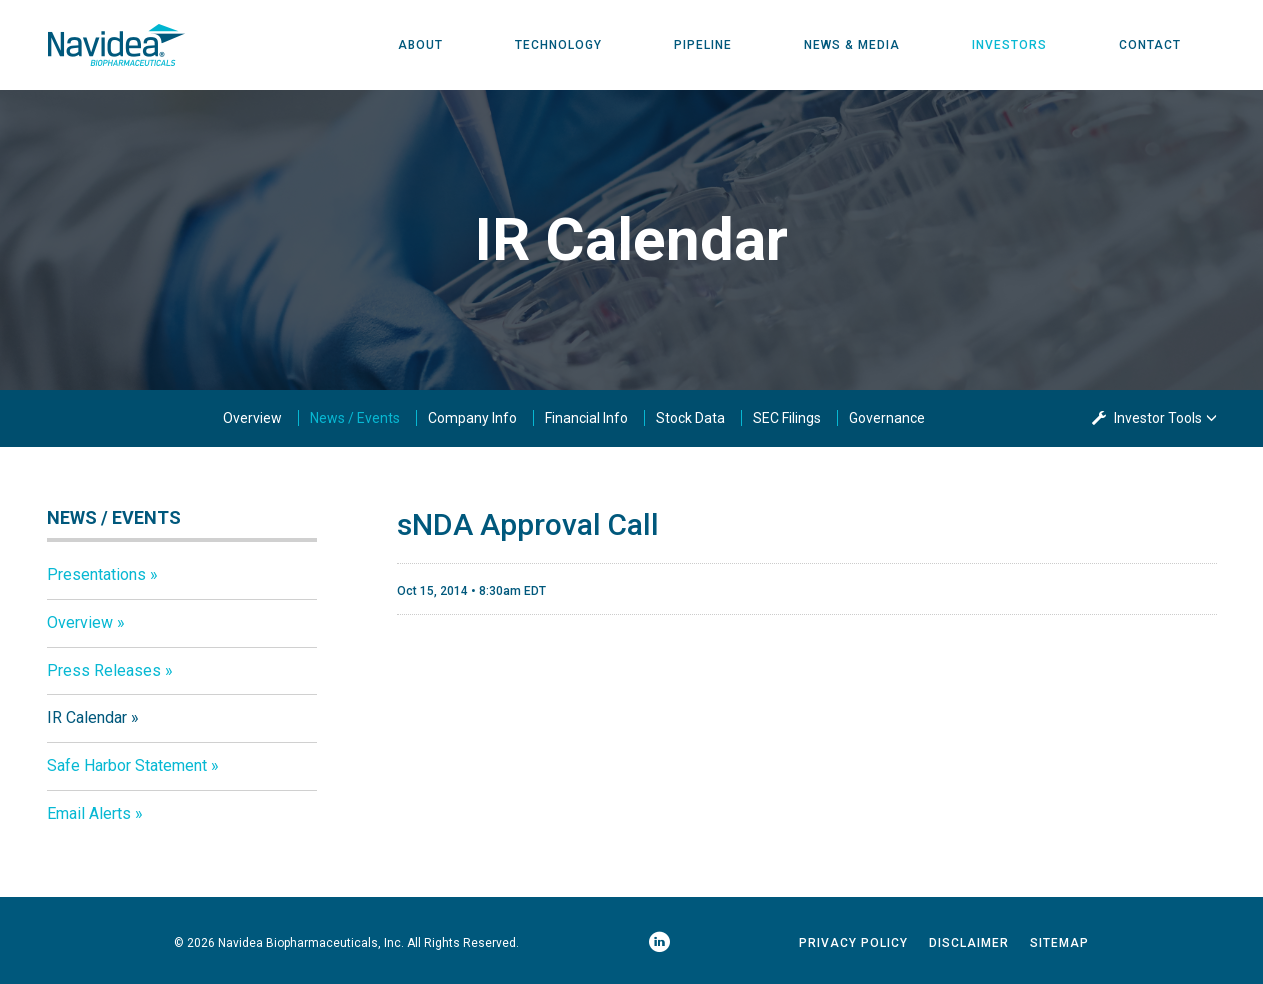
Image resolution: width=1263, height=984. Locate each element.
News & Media (852, 45)
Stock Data (690, 418)
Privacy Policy (853, 943)
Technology (558, 45)
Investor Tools (1159, 418)
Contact (1150, 45)
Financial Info (586, 418)
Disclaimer (969, 943)
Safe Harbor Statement (127, 765)
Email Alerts (89, 813)
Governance (887, 418)
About (420, 45)
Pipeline (703, 45)
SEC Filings (787, 418)
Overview (252, 418)
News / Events (355, 418)
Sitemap (1059, 943)
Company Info (472, 418)
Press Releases (104, 670)
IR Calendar (87, 717)
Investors (1009, 45)
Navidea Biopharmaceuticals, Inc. (311, 943)
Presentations (96, 574)
